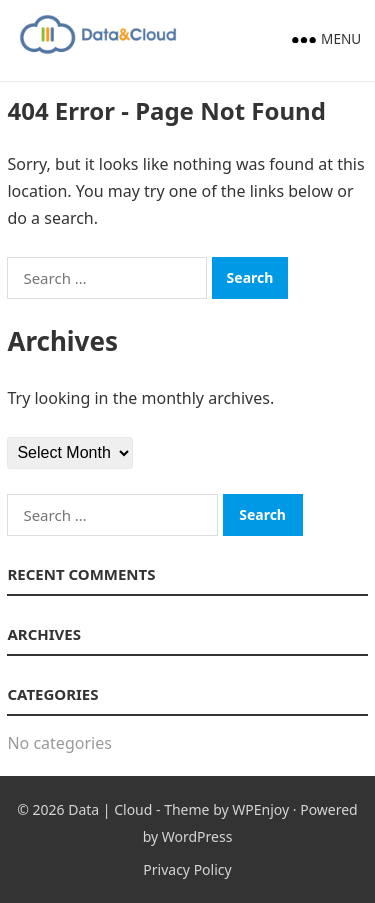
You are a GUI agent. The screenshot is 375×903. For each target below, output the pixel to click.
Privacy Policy (187, 869)
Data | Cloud (110, 809)
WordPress (197, 836)
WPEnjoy (260, 809)
